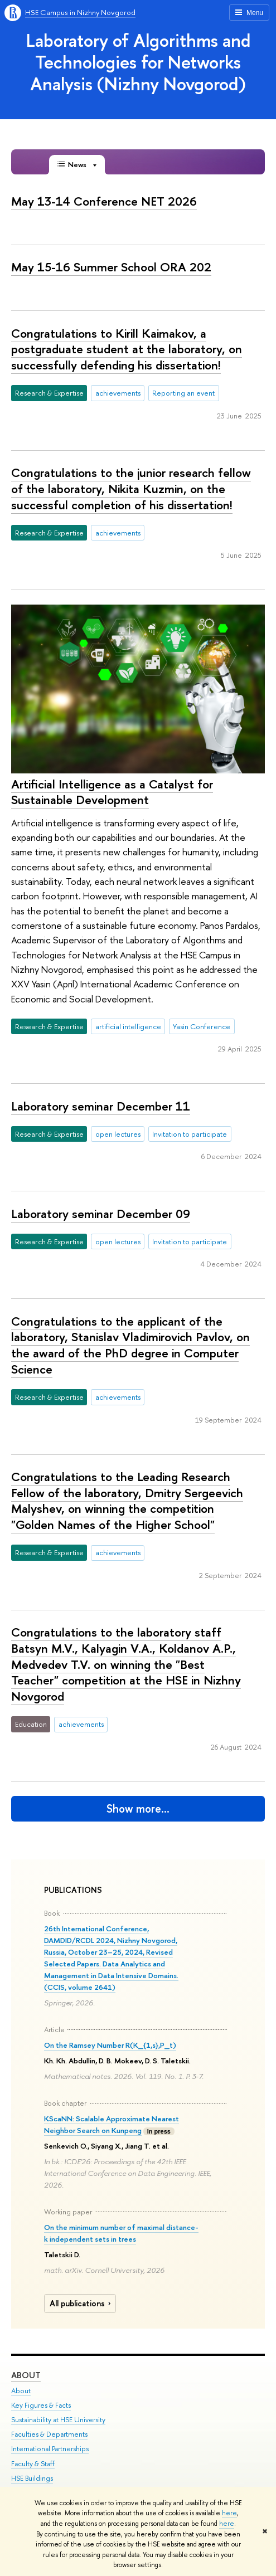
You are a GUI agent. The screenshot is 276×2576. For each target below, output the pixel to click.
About (26, 2375)
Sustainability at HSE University (58, 2419)
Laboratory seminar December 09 (100, 1213)
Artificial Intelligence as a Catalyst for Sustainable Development (112, 792)
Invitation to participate (189, 1134)
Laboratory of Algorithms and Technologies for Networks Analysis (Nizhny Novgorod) (138, 62)
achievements (118, 393)
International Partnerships (50, 2448)
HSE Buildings (32, 2478)
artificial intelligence (128, 1026)
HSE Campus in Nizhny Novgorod (80, 12)
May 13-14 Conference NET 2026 (104, 201)
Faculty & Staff (33, 2463)
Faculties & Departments (49, 2434)
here (229, 2513)
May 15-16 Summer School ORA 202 (111, 267)
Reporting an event (183, 393)
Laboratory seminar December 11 (100, 1106)
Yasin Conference (201, 1026)
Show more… (138, 1808)
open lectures (118, 1134)
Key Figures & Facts (41, 2405)
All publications (82, 2303)
